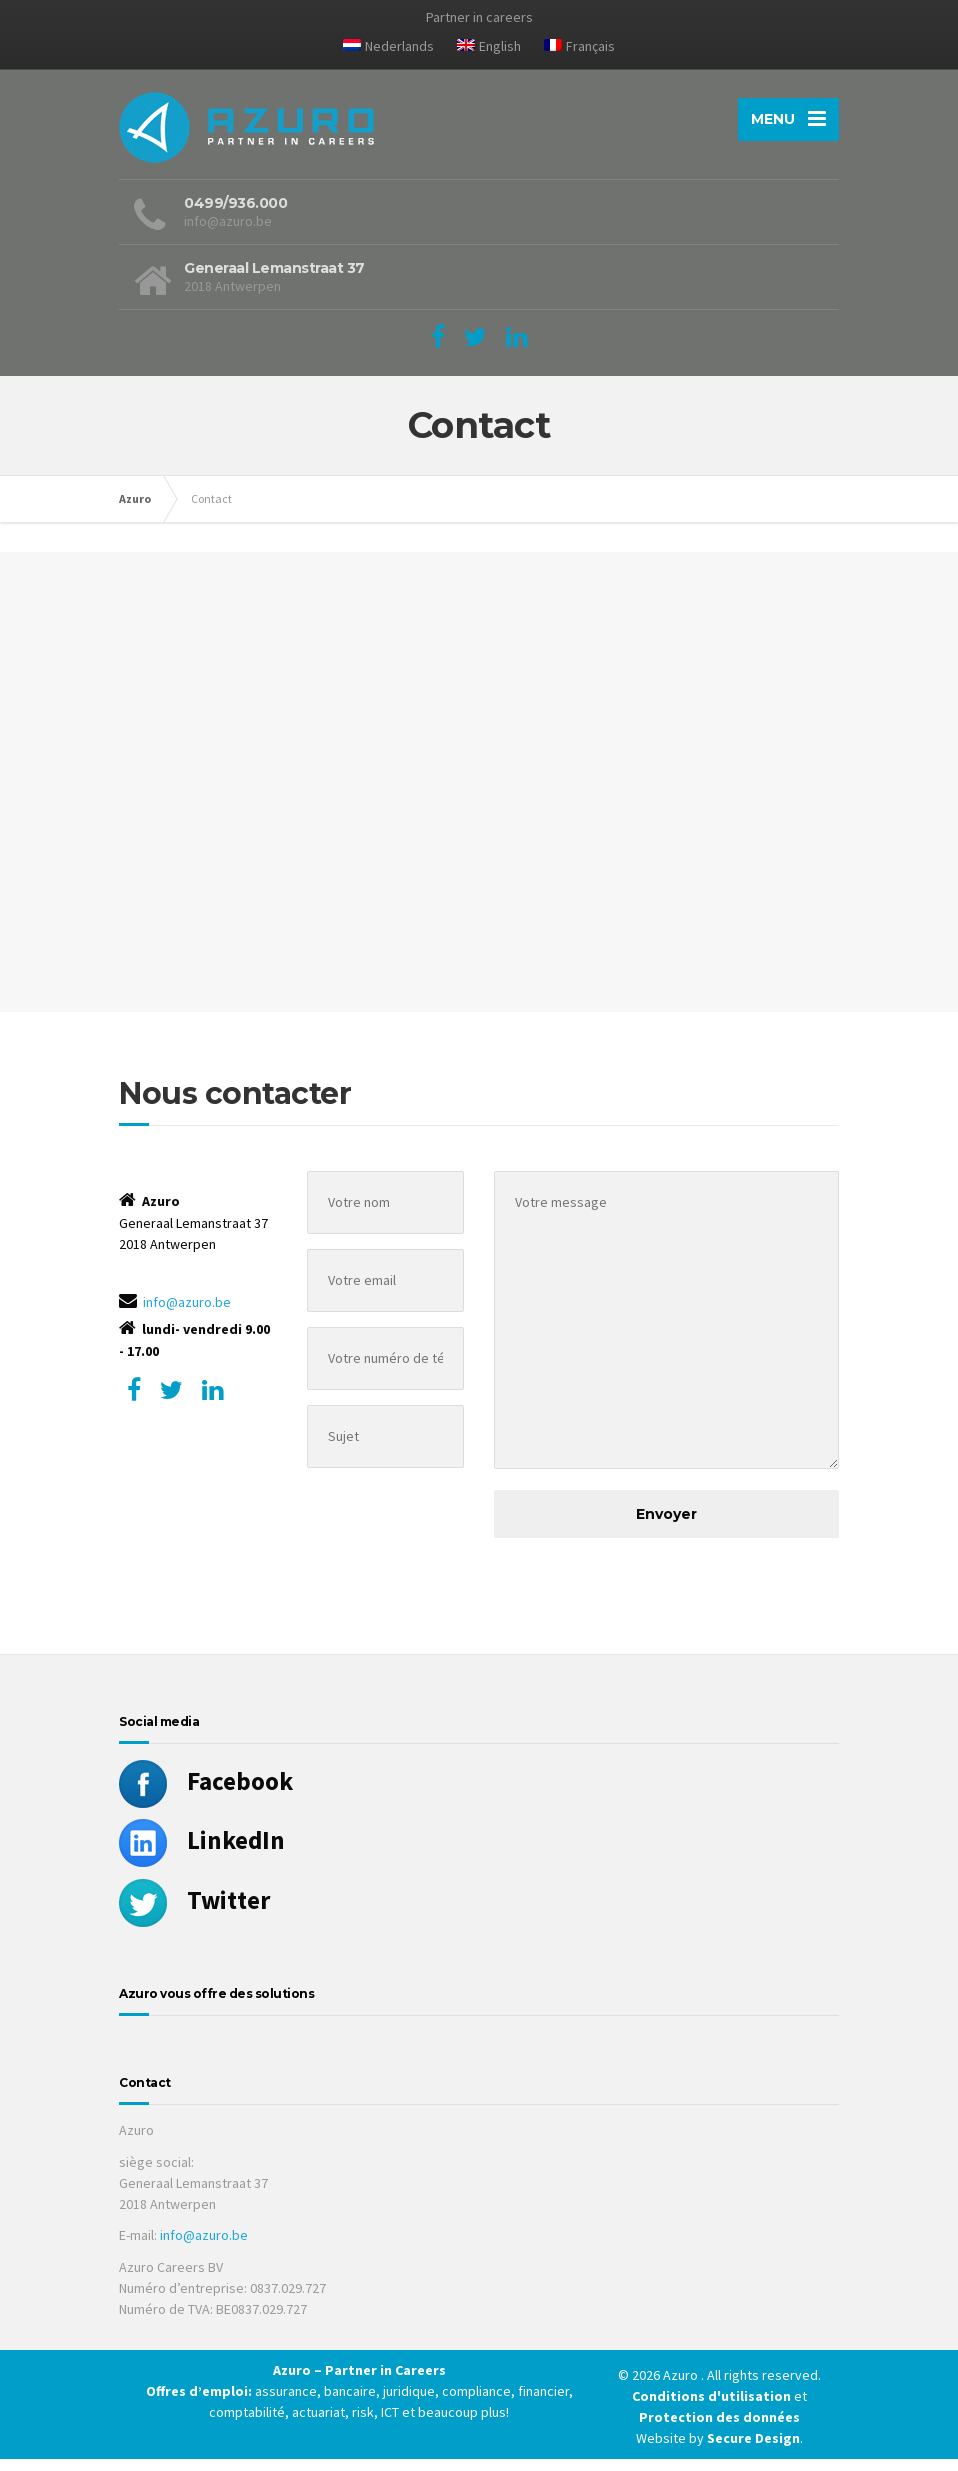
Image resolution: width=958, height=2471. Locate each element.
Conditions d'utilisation (713, 2408)
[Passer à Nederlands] (388, 50)
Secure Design (753, 2450)
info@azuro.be (187, 1314)
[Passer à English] (489, 50)
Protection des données (719, 2429)
